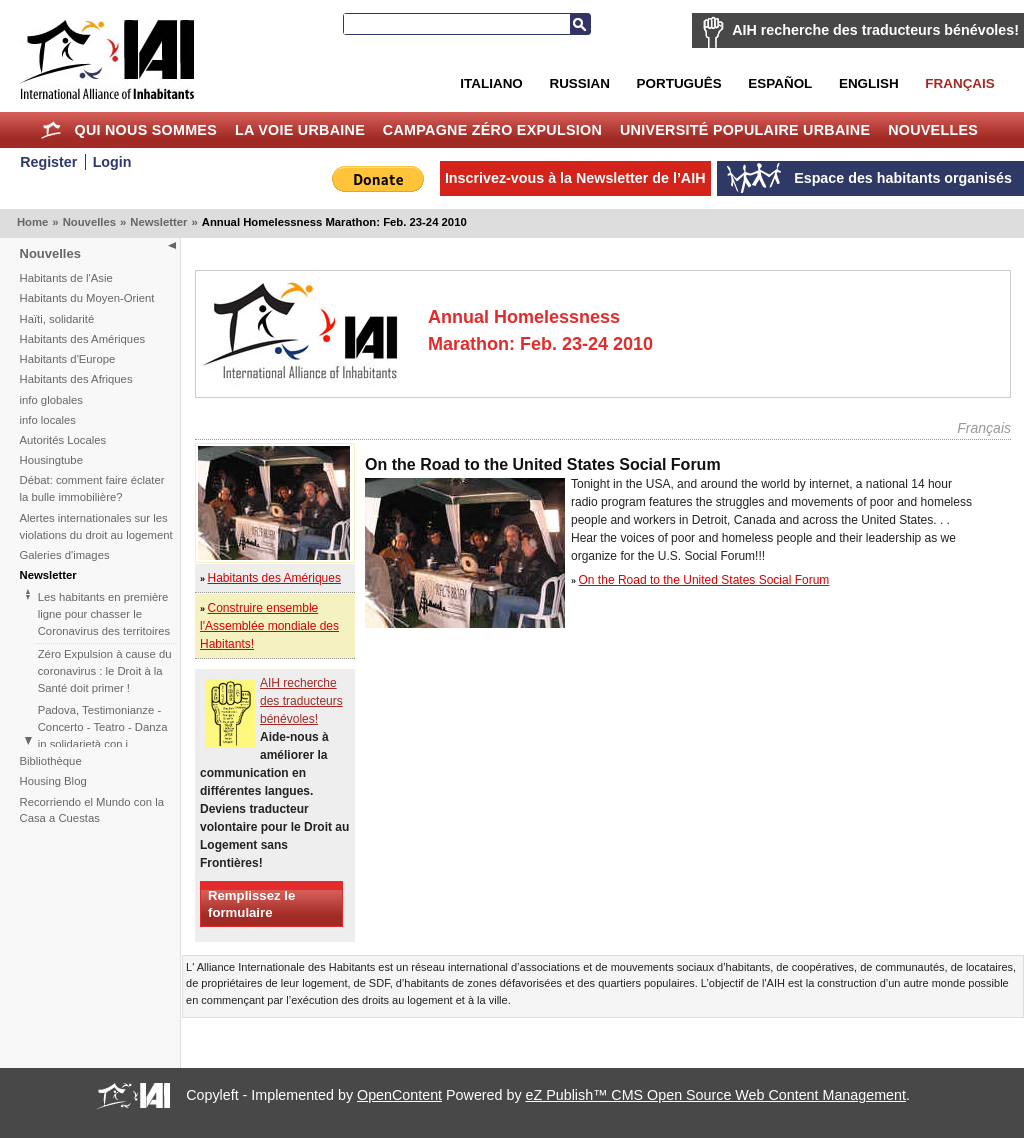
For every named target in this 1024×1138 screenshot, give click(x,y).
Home (51, 130)
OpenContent (399, 1095)
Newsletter (158, 222)
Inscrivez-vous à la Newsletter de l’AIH (575, 178)
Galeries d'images (65, 555)
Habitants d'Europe (68, 359)
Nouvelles (933, 130)
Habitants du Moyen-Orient (87, 298)
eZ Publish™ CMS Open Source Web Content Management (716, 1095)
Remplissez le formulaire (251, 904)
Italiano (491, 83)
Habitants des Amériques (83, 339)
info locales (48, 420)
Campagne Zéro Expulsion (492, 130)
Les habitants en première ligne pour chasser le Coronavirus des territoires (104, 614)
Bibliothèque (51, 761)
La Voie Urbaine (300, 130)
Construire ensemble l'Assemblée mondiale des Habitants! (269, 626)
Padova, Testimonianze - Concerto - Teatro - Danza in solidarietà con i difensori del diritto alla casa (103, 744)
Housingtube (51, 460)
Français (959, 83)
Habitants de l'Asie (66, 278)
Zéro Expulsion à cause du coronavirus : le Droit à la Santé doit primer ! (105, 671)
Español (780, 83)
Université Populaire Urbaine (745, 130)
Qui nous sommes (145, 130)
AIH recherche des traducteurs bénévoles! (875, 30)
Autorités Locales (63, 440)
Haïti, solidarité (57, 319)
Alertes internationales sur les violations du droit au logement (96, 526)
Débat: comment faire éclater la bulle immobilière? (92, 488)
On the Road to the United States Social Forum (704, 580)
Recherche (580, 24)
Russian (579, 83)
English (869, 83)
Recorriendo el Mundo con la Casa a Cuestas (92, 810)
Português (679, 83)
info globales (51, 400)
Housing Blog (53, 781)
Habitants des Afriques (76, 379)
